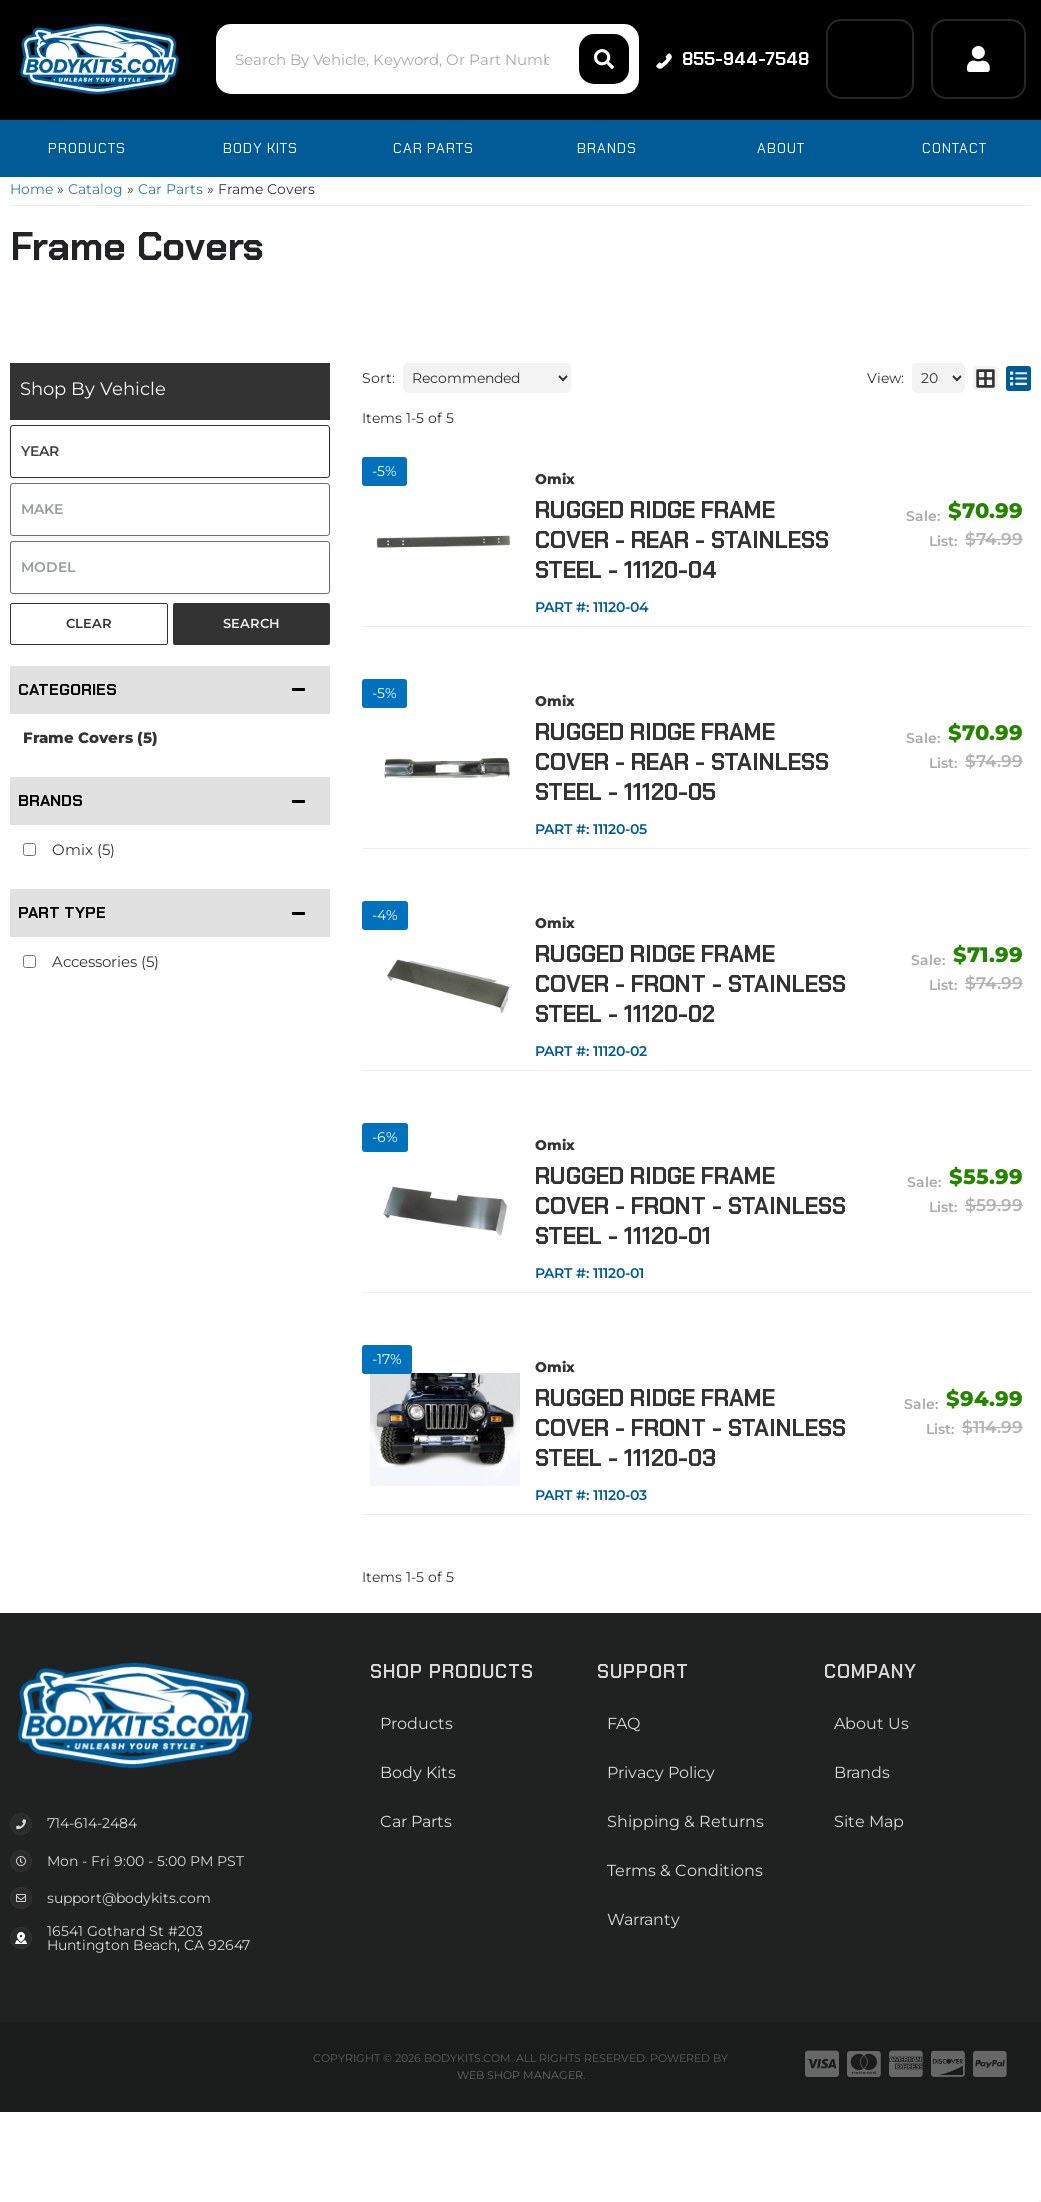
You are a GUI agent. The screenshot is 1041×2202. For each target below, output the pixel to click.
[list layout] (1018, 378)
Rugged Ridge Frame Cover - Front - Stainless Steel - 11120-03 (690, 1428)
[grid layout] (985, 378)
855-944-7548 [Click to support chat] (732, 59)
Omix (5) (83, 849)
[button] (427, 59)
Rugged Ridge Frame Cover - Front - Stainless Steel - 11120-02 (690, 984)
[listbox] (170, 451)
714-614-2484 (92, 1823)
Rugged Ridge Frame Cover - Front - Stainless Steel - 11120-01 (690, 1206)
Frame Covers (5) (90, 737)
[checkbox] (29, 849)
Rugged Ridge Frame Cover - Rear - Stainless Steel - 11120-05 (682, 762)
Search (251, 623)
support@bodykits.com (129, 1898)
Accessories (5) (105, 961)
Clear (89, 623)
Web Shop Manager (520, 2075)
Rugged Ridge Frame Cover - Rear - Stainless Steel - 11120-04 (682, 540)
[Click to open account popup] (978, 59)
